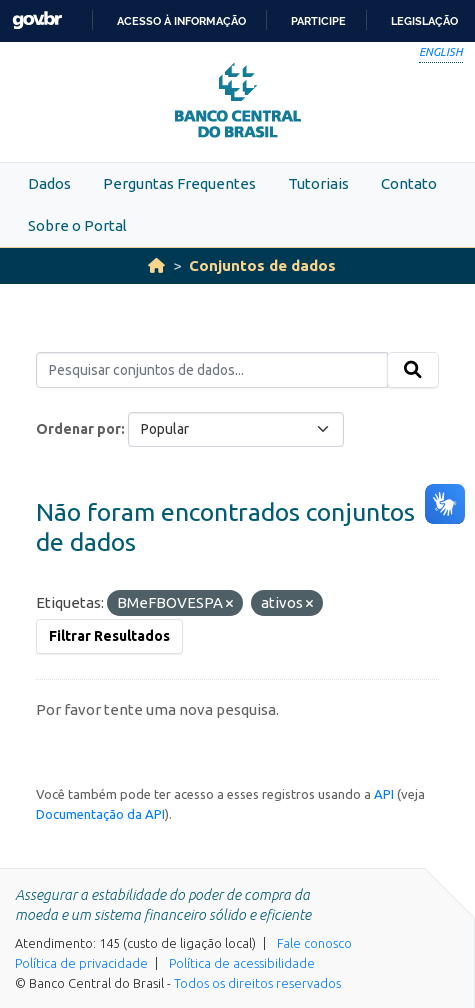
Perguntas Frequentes (179, 183)
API (384, 794)
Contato (409, 183)
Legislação (424, 21)
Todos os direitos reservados (257, 983)
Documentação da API (100, 814)
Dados (49, 183)
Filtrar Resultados (109, 636)
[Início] (156, 265)
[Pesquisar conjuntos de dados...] (212, 370)
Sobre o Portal (77, 225)
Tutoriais (318, 183)
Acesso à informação (181, 21)
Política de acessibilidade (242, 963)
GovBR (37, 20)
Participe (318, 21)
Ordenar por (78, 429)
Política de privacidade (81, 963)
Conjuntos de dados (262, 265)
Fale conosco (314, 943)
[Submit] (413, 370)
